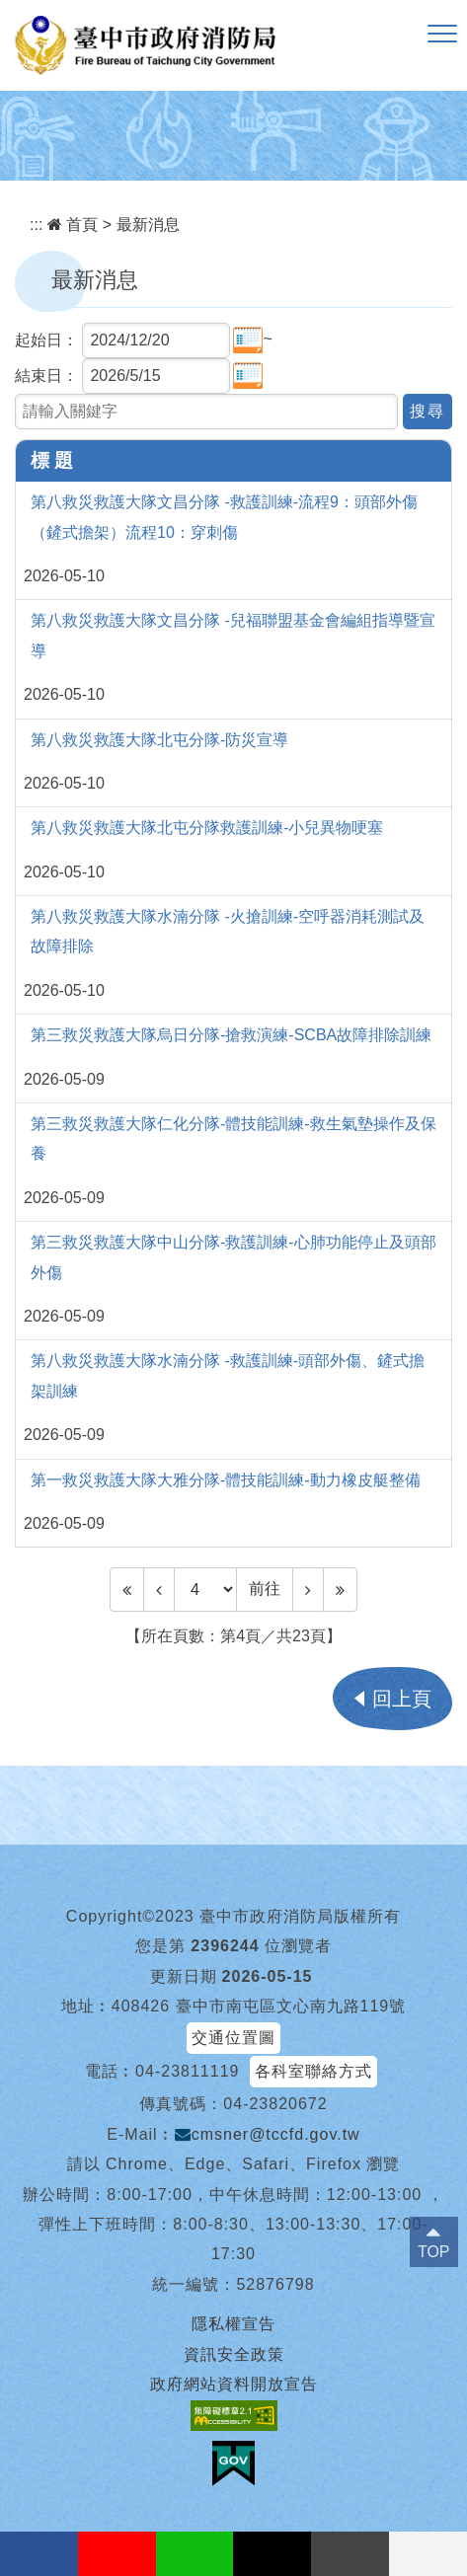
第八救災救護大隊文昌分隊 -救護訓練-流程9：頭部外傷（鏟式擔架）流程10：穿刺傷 (224, 516)
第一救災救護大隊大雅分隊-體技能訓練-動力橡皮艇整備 (226, 1480)
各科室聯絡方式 (313, 2071)
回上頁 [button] (401, 1698)
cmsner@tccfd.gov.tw (267, 2134)
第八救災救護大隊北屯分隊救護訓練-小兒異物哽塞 (207, 827)
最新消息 (148, 224)
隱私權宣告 (233, 2323)
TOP (434, 2251)
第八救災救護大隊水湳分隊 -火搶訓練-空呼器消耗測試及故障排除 (228, 931)
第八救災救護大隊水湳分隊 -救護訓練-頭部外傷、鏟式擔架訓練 (228, 1375)
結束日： (46, 375)
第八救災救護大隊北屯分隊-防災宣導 (159, 739)
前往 (264, 1588)
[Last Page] (340, 1589)
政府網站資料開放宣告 (234, 2384)
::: (36, 224)
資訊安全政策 (234, 2354)
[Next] (308, 1589)
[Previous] (159, 1589)
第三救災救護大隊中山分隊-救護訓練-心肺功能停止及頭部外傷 (233, 1257)
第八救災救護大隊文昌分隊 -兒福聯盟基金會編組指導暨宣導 (233, 635)
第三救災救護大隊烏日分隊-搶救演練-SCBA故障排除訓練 (231, 1034)
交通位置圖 (233, 2037)
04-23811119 (187, 2071)
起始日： (46, 340)
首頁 (72, 224)
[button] (442, 34)
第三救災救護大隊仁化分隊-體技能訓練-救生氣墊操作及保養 (233, 1138)
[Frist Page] (127, 1589)
